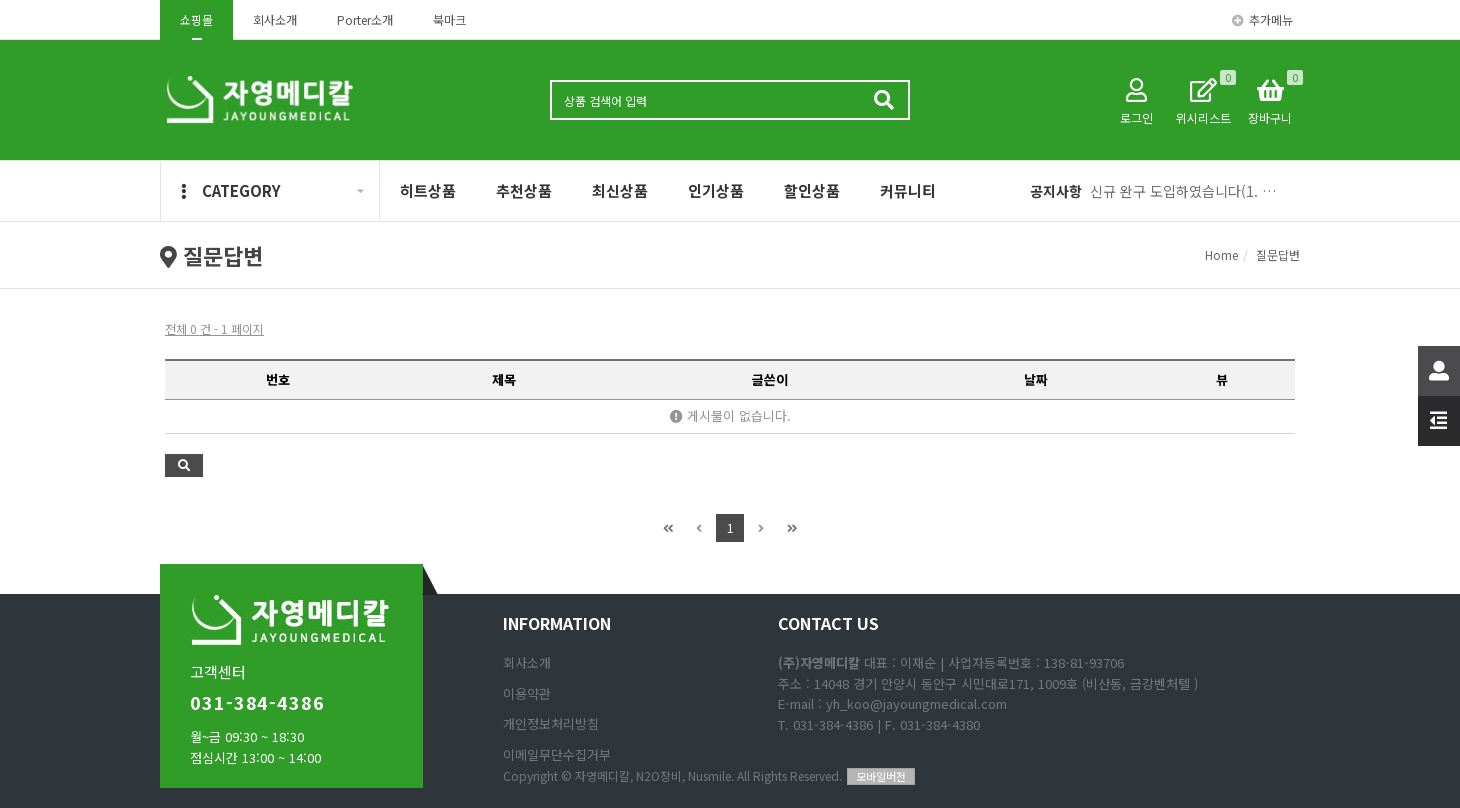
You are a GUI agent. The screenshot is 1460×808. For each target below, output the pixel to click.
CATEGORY (231, 190)
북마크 (449, 19)
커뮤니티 (908, 190)
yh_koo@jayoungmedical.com (916, 703)
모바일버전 (881, 776)
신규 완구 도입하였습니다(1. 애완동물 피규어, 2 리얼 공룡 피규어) (1187, 191)
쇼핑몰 (196, 19)
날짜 (1036, 379)
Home (1221, 254)
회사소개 (275, 19)
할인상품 (812, 190)
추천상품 (524, 190)
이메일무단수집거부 (557, 754)
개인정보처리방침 (551, 723)
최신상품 (620, 190)
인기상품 (716, 190)
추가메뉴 (1262, 19)
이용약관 (527, 693)
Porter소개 (365, 19)
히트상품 (428, 190)
